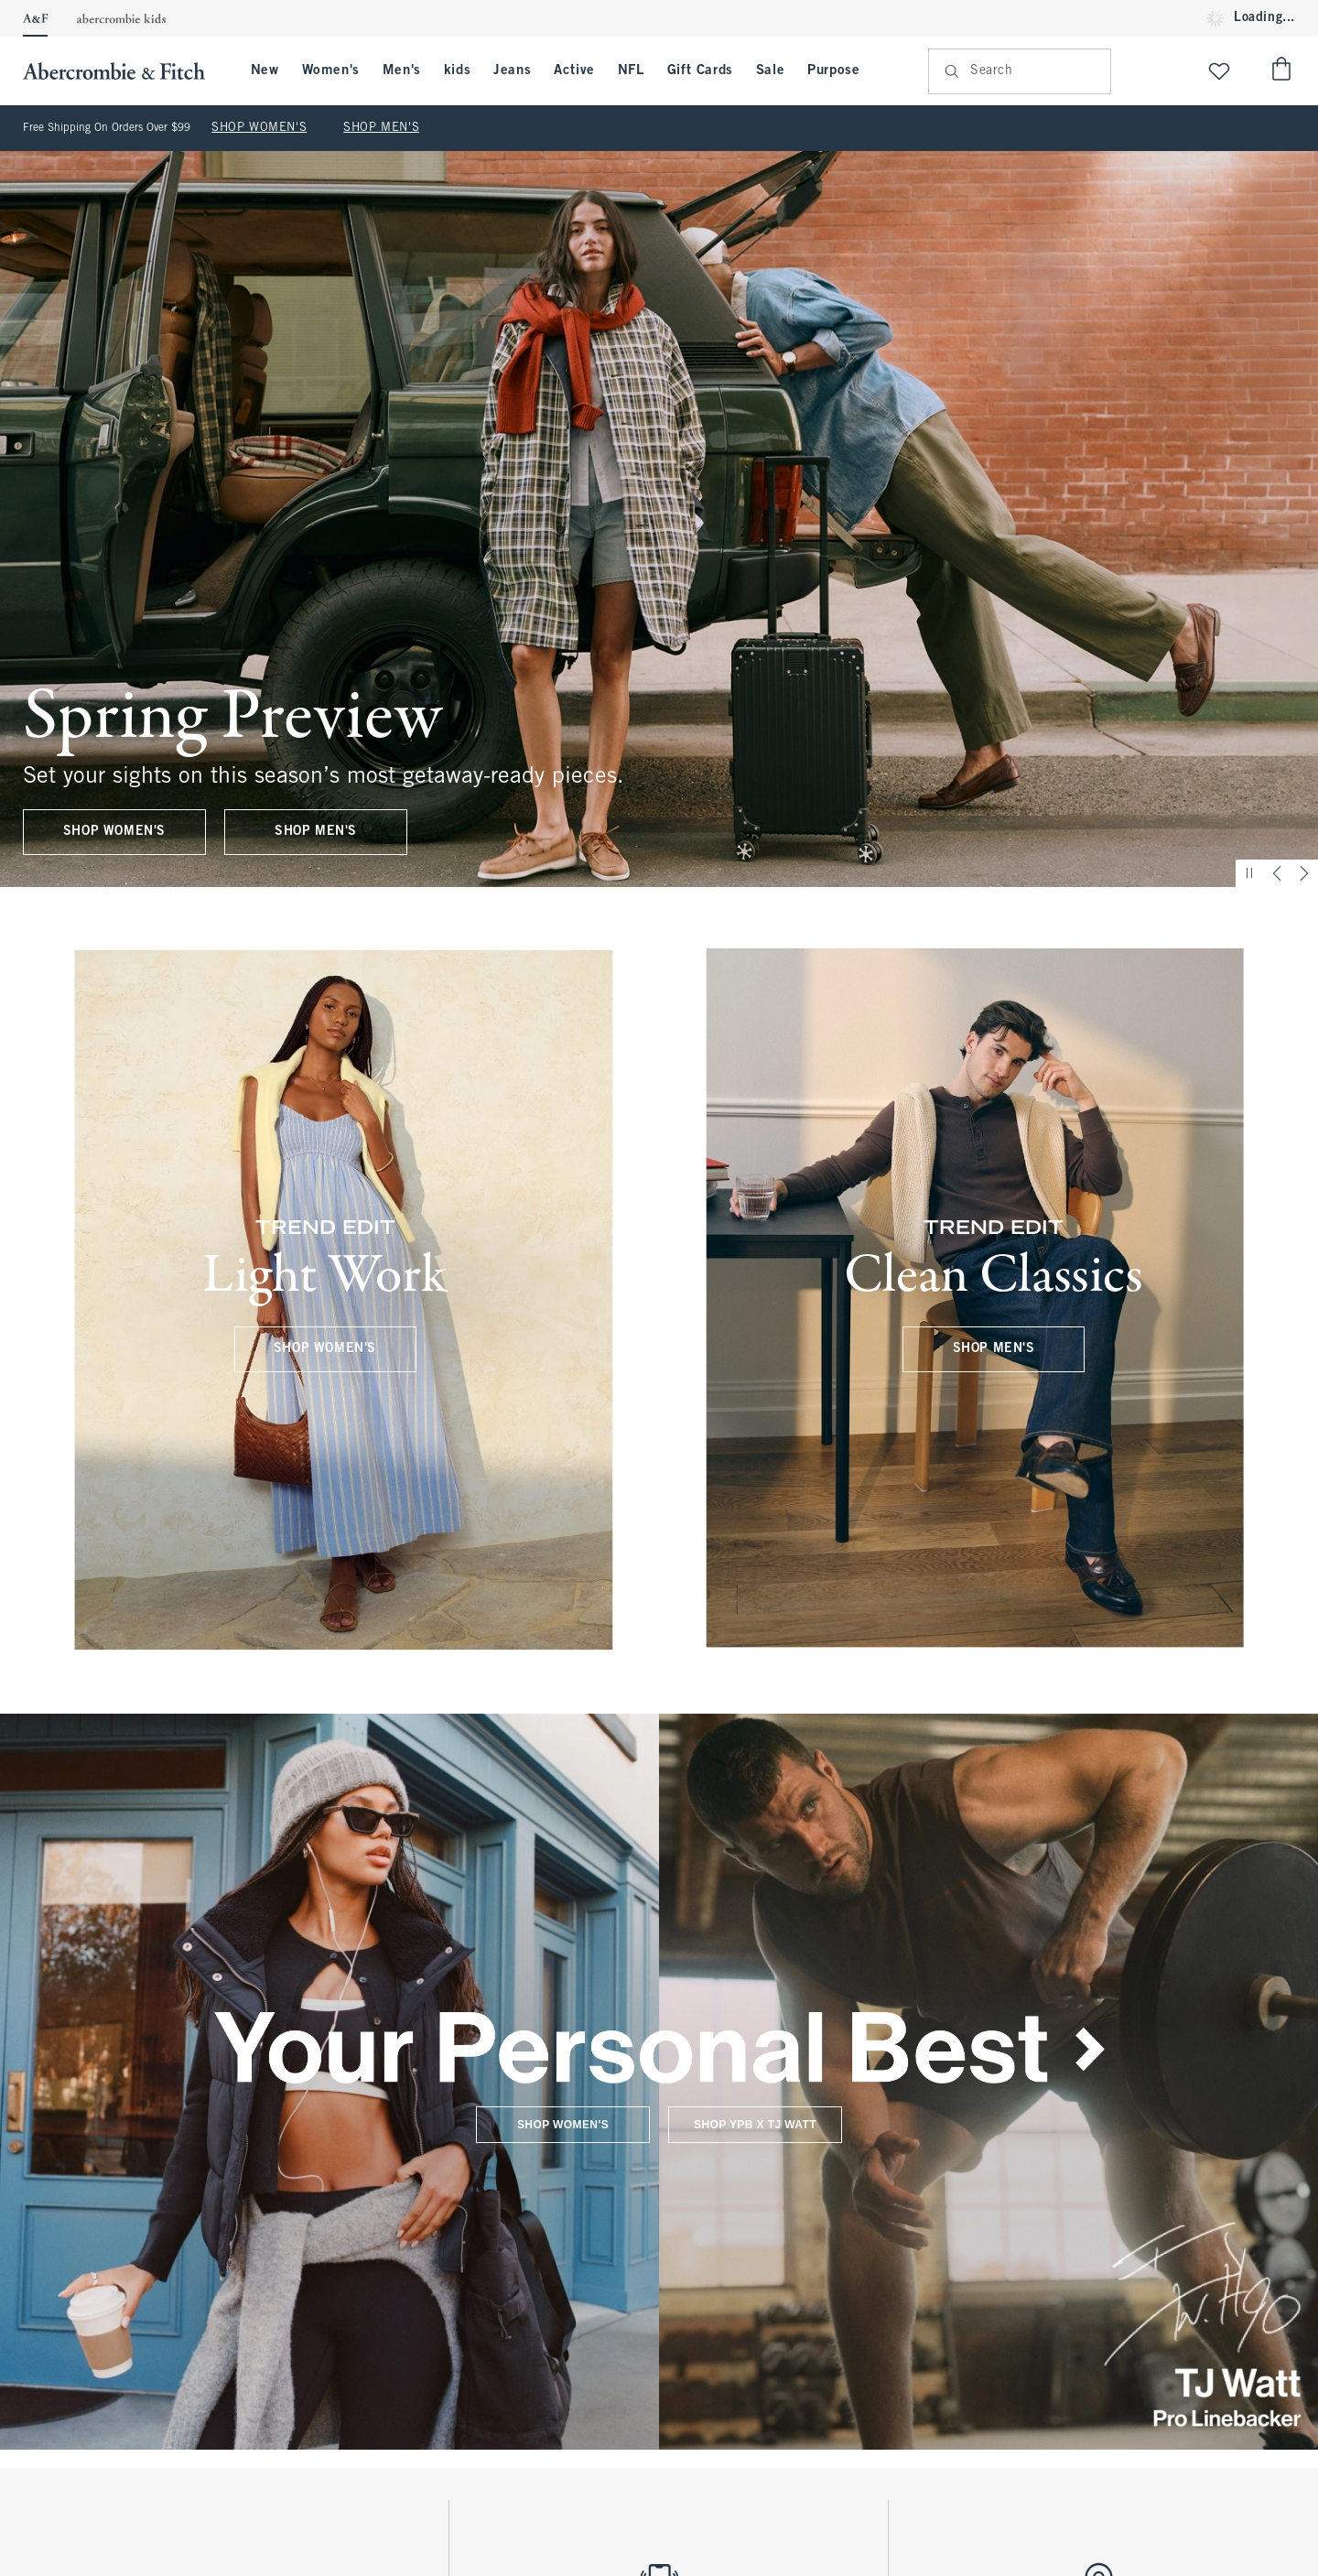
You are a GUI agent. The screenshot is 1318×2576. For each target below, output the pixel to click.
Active (574, 70)
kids (457, 70)
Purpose (833, 70)
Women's (331, 70)
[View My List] (1219, 71)
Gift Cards (700, 70)
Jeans (512, 70)
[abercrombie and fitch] (123, 71)
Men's (402, 70)
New (265, 70)
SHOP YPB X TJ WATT (755, 2123)
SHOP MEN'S (381, 128)
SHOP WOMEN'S (259, 128)
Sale (770, 70)
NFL (631, 70)
